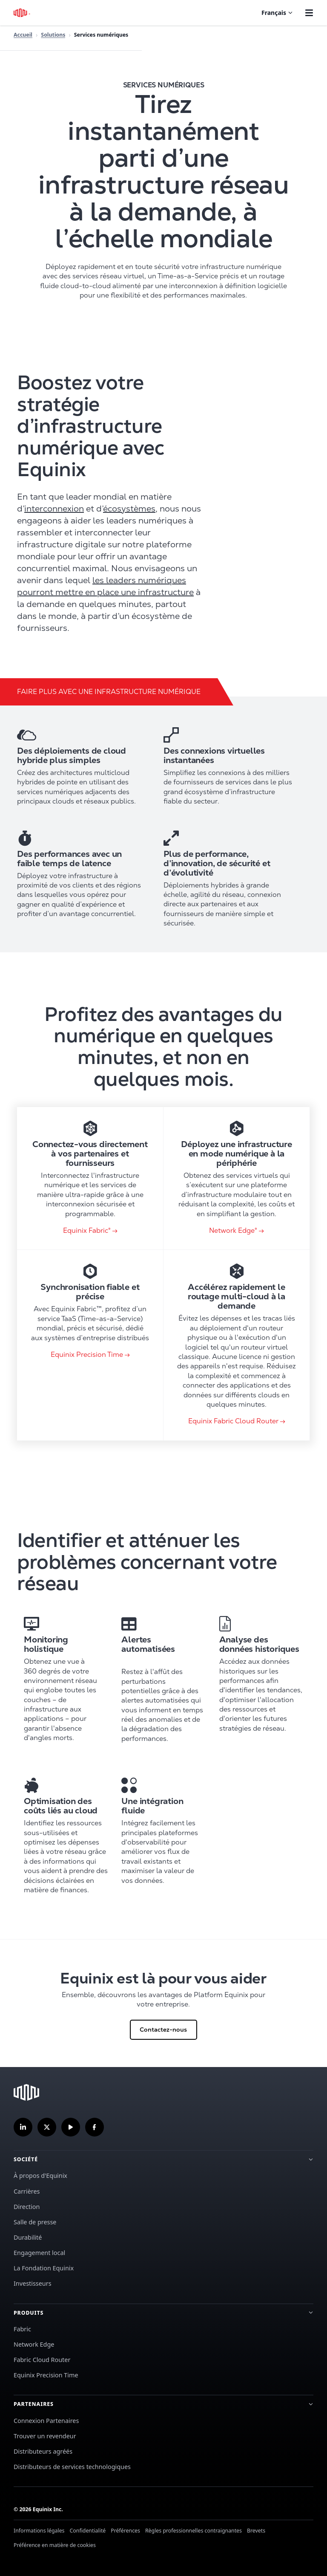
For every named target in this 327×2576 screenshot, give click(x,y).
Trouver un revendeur (45, 2436)
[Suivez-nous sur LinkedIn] (23, 2127)
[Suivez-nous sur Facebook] (94, 2127)
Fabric (22, 2329)
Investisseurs (33, 2283)
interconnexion (54, 508)
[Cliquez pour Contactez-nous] (163, 2003)
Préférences (125, 2530)
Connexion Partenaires (46, 2421)
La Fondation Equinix (44, 2268)
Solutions (53, 34)
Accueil (23, 34)
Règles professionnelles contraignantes (193, 2530)
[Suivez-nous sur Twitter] (46, 2127)
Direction (27, 2207)
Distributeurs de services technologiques (72, 2467)
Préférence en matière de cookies (55, 2545)
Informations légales (39, 2530)
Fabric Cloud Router (42, 2360)
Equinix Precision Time (46, 2375)
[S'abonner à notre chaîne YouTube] (70, 2127)
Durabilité (28, 2237)
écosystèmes (129, 508)
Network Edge (34, 2344)
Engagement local (39, 2253)
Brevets (256, 2530)
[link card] (90, 1178)
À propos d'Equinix (40, 2175)
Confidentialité (88, 2530)
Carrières (27, 2191)
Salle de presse (35, 2222)
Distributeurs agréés (43, 2451)
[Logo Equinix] (22, 12)
